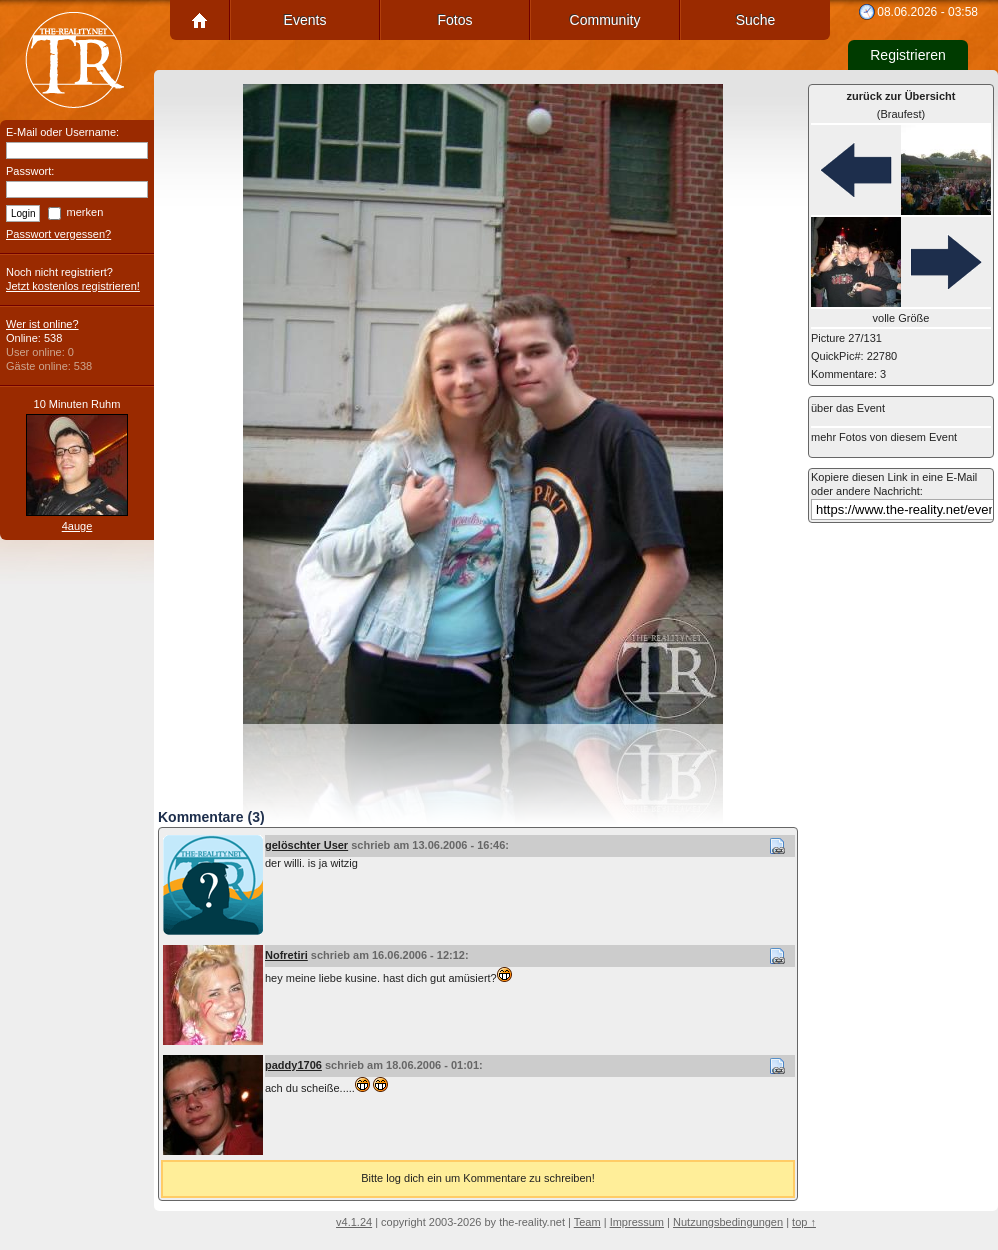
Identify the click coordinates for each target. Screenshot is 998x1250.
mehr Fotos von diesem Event (884, 437)
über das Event (848, 408)
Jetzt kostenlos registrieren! (73, 286)
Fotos (454, 20)
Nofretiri (286, 955)
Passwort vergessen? (58, 234)
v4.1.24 (354, 1222)
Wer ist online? (42, 324)
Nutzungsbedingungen (728, 1222)
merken (85, 212)
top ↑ (804, 1222)
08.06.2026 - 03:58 (927, 12)
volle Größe (901, 318)
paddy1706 (293, 1065)
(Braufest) (901, 105)
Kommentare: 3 (848, 374)
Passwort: (30, 171)
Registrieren (907, 55)
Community (605, 20)
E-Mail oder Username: (62, 132)
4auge (77, 526)
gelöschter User (306, 845)
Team (587, 1222)
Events (305, 20)
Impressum (637, 1222)
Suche (756, 20)
